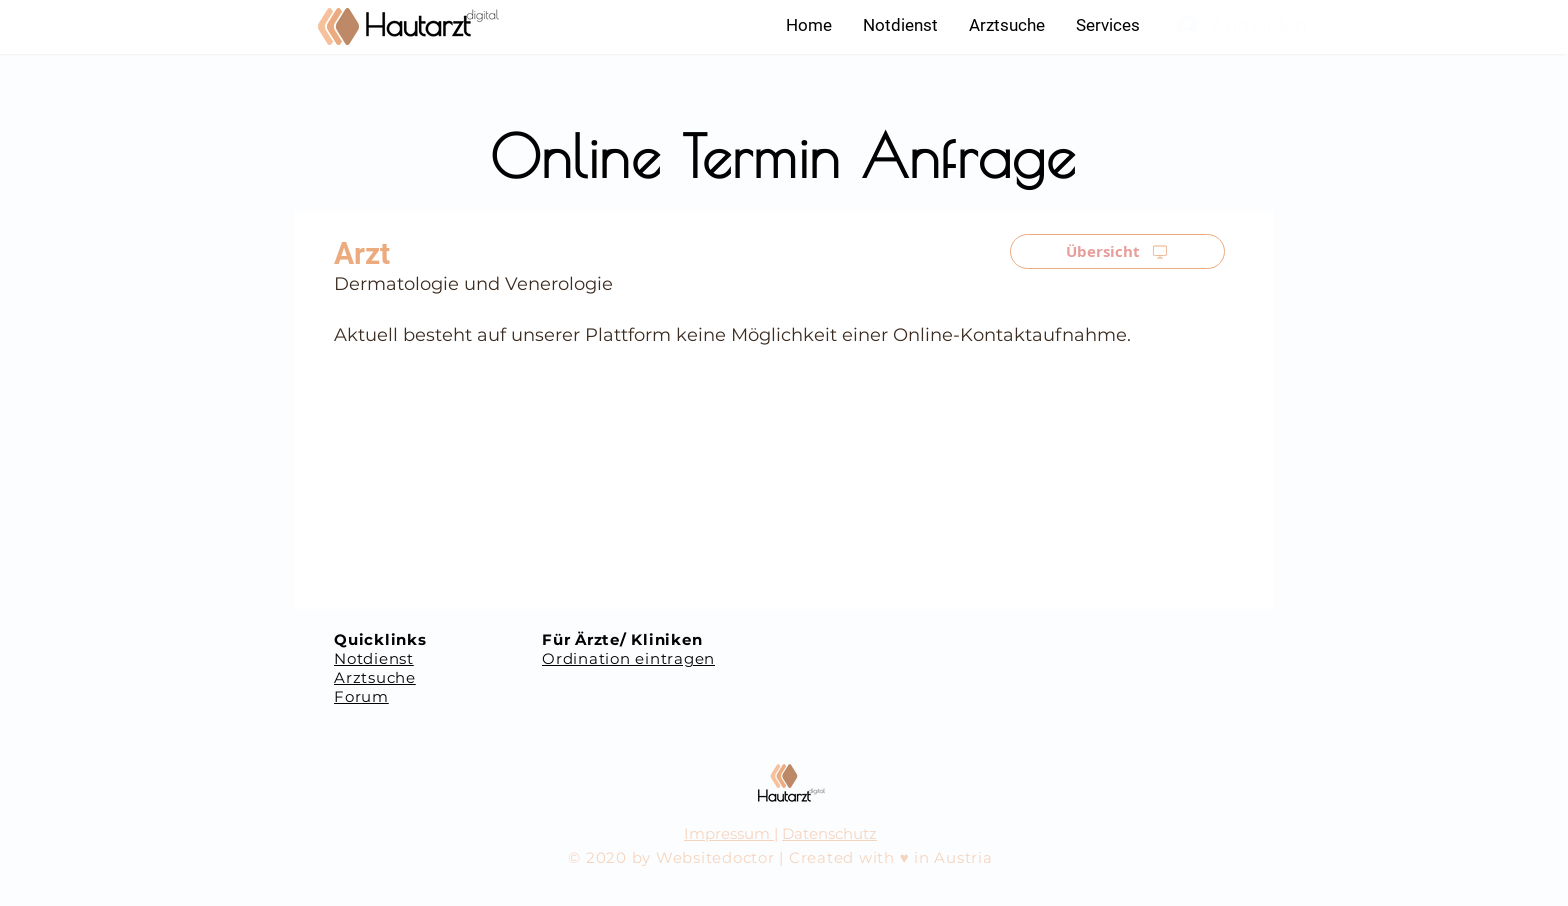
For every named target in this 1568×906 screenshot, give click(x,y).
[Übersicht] (1117, 251)
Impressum (729, 833)
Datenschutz (829, 833)
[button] (1107, 25)
